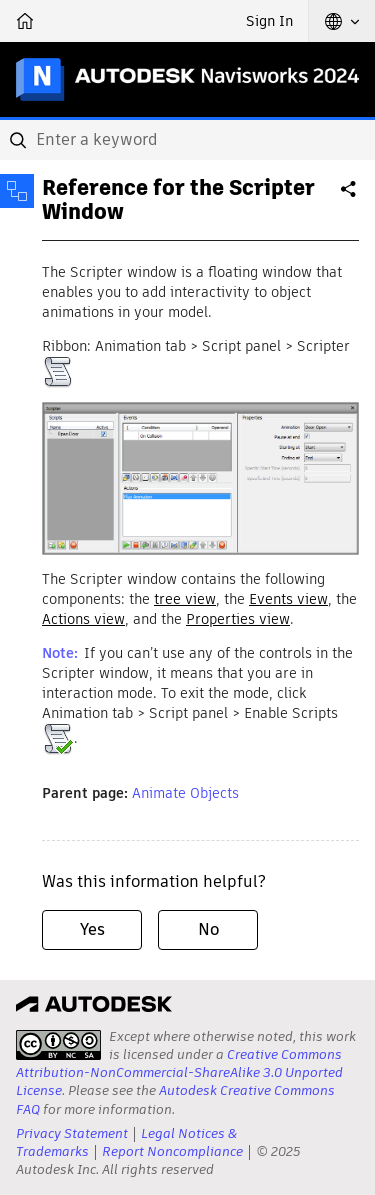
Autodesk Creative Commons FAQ (175, 1099)
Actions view (83, 619)
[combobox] (187, 140)
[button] (342, 21)
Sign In (269, 21)
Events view (288, 599)
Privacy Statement (72, 1133)
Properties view (238, 619)
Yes (92, 929)
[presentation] (58, 1045)
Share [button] (350, 197)
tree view (185, 599)
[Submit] (20, 140)
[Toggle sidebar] (17, 191)
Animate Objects (185, 793)
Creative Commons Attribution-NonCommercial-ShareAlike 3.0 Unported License (179, 1072)
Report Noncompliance (172, 1151)
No (208, 929)
